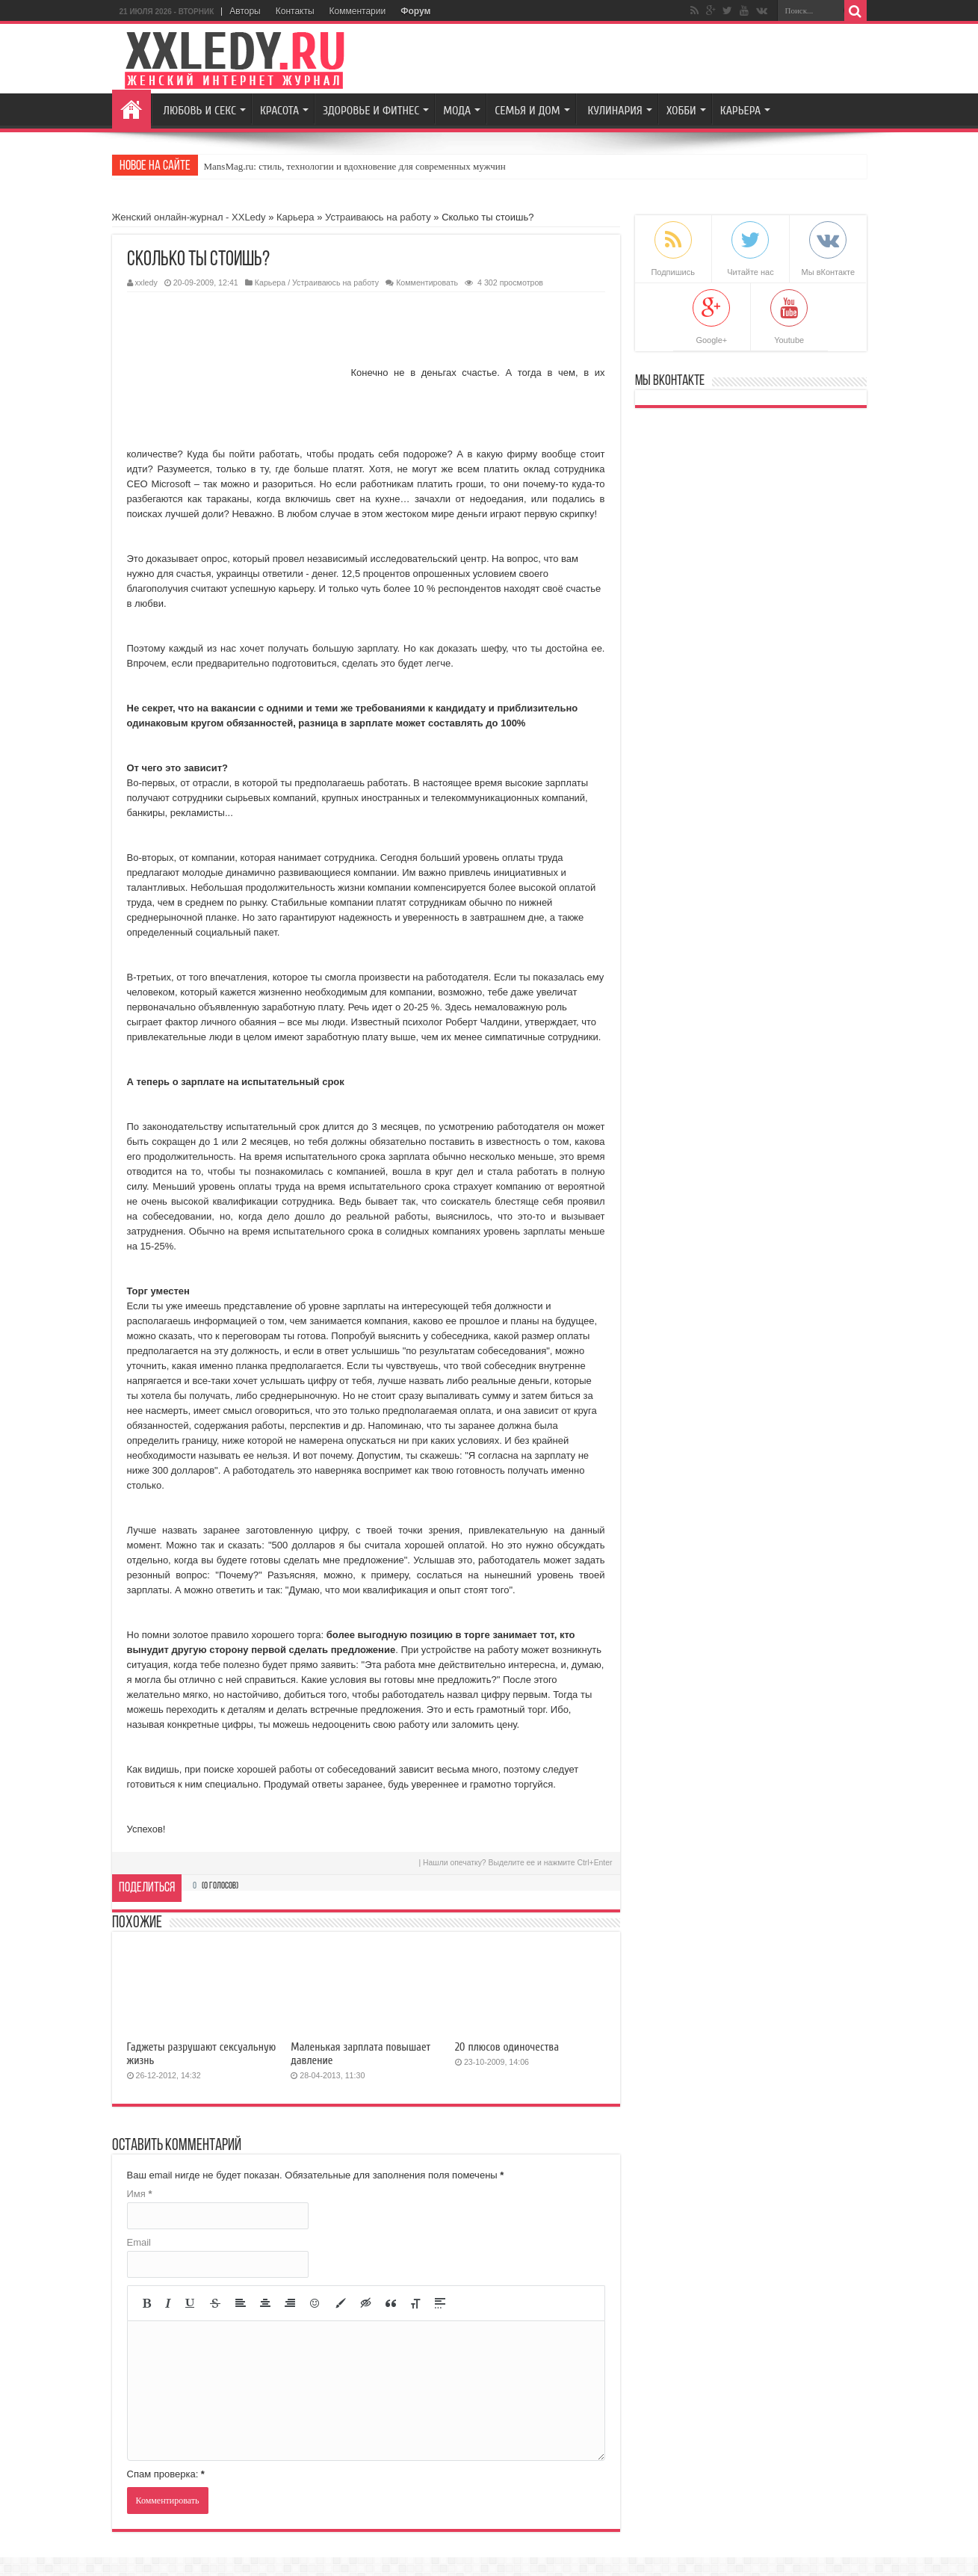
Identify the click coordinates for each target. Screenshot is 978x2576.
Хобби (681, 110)
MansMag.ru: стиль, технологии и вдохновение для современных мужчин (355, 166)
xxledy (146, 282)
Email (139, 2242)
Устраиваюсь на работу (378, 217)
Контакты (295, 11)
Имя (139, 2193)
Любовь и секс (200, 110)
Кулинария (615, 110)
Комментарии (357, 11)
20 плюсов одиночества (507, 2047)
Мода (457, 110)
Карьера (740, 110)
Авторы (244, 11)
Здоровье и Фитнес (371, 110)
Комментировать (427, 282)
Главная (131, 109)
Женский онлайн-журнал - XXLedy (189, 217)
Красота (279, 110)
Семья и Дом (527, 110)
